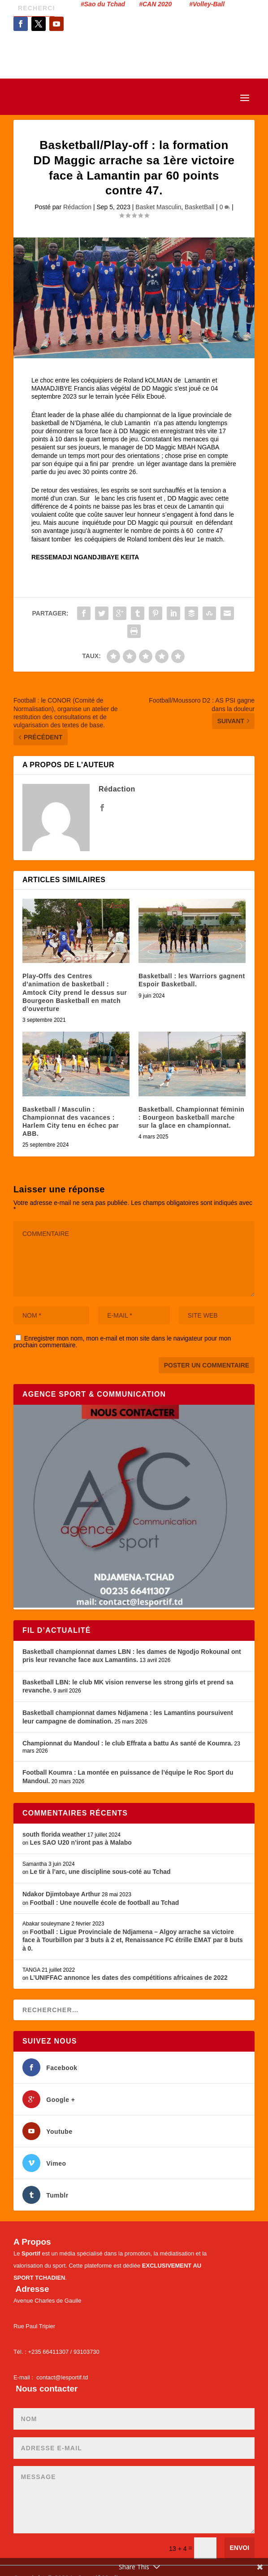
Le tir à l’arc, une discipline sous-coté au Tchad (100, 1871)
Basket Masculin (158, 207)
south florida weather (54, 1834)
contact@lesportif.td (62, 2377)
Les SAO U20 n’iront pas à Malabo (81, 1842)
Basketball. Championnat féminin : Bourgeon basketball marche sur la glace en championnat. (191, 1117)
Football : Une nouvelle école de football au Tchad (104, 1902)
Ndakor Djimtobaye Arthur (61, 1894)
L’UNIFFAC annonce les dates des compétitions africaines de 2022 (129, 1977)
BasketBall (199, 207)
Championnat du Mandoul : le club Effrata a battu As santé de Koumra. (127, 1743)
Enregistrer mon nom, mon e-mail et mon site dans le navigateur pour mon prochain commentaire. (122, 1342)
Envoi (240, 2547)
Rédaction (77, 207)
